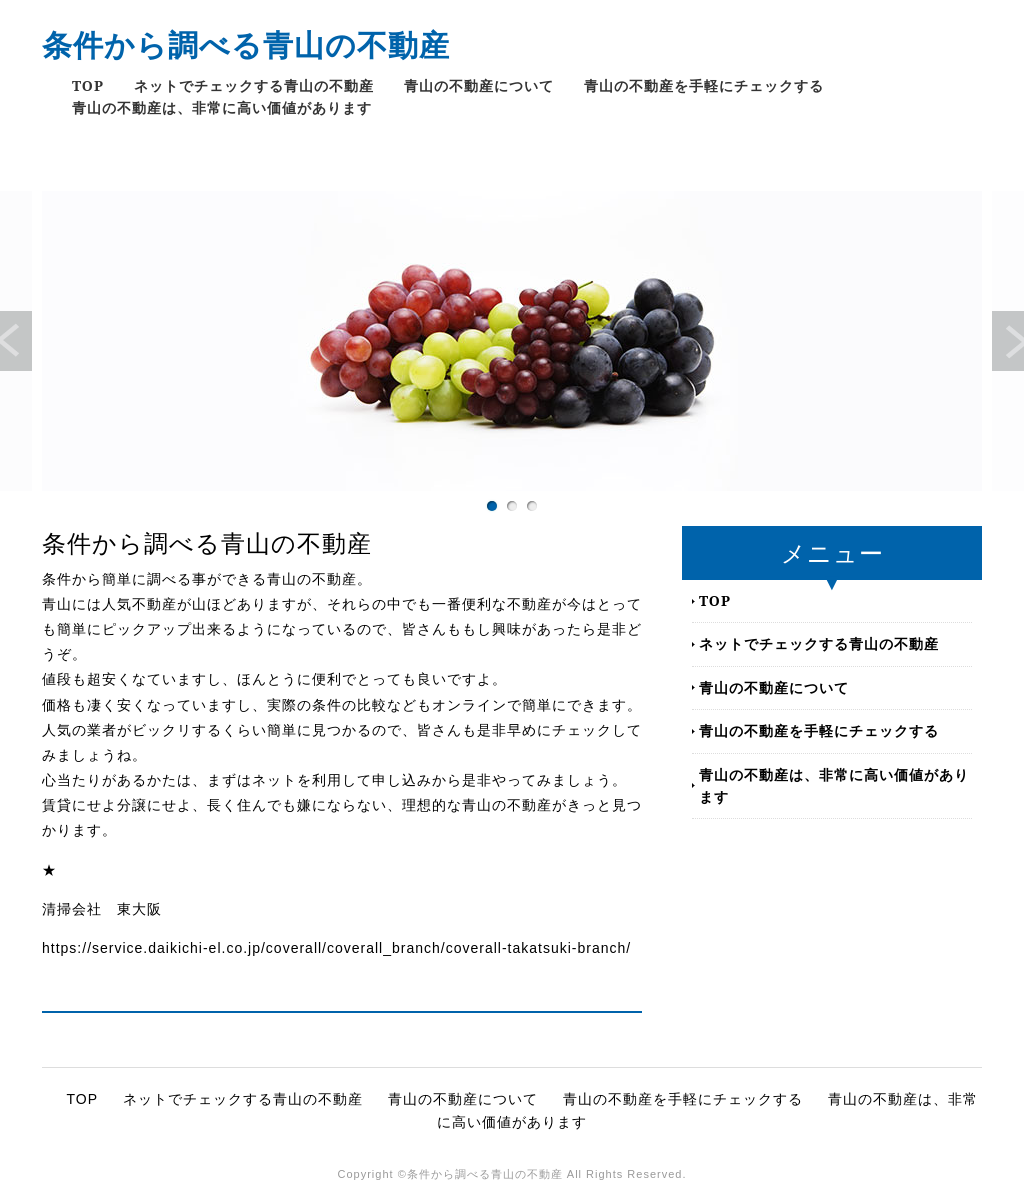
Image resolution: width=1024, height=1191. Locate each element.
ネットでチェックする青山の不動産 (254, 85)
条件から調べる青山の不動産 (246, 44)
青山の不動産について (479, 85)
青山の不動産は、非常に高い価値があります (222, 107)
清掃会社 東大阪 (102, 909)
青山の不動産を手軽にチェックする (704, 85)
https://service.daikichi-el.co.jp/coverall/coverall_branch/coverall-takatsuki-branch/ (336, 948)
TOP (88, 85)
